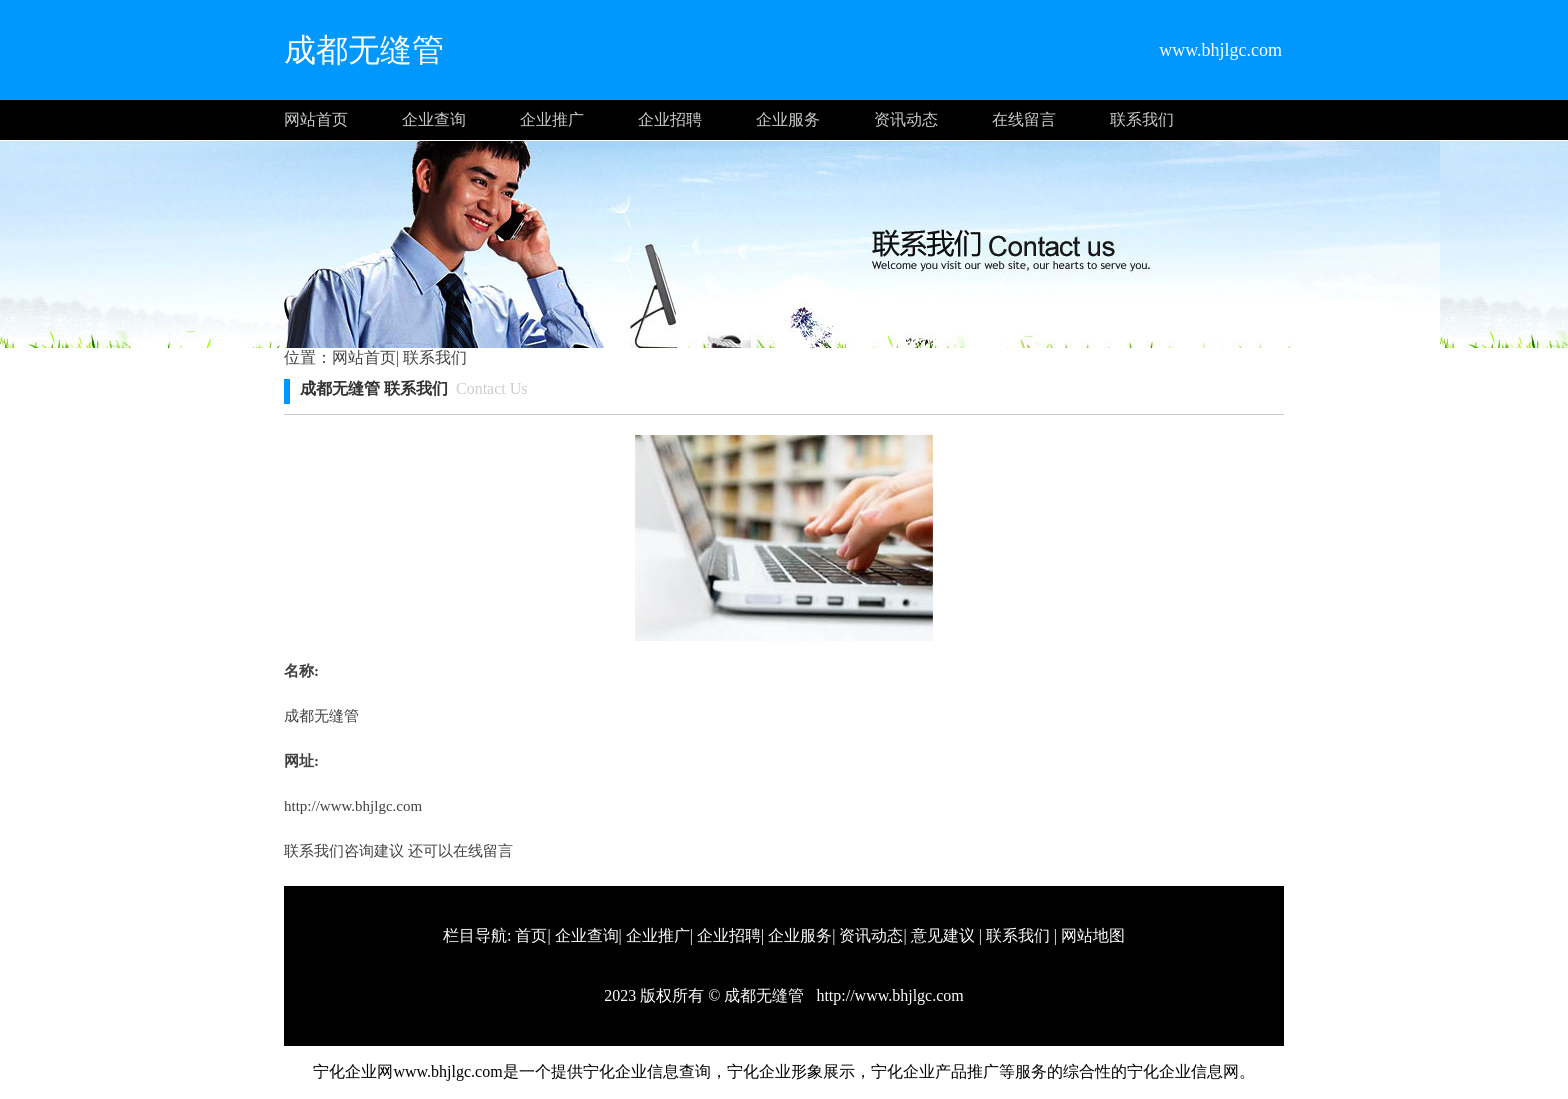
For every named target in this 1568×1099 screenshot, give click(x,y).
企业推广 (552, 119)
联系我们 (1142, 119)
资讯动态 (906, 119)
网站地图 (1093, 935)
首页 (531, 935)
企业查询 (434, 119)
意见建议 (943, 935)
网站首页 (316, 119)
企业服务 (788, 119)
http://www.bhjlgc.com (353, 806)
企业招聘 (670, 119)
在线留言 (1024, 119)
